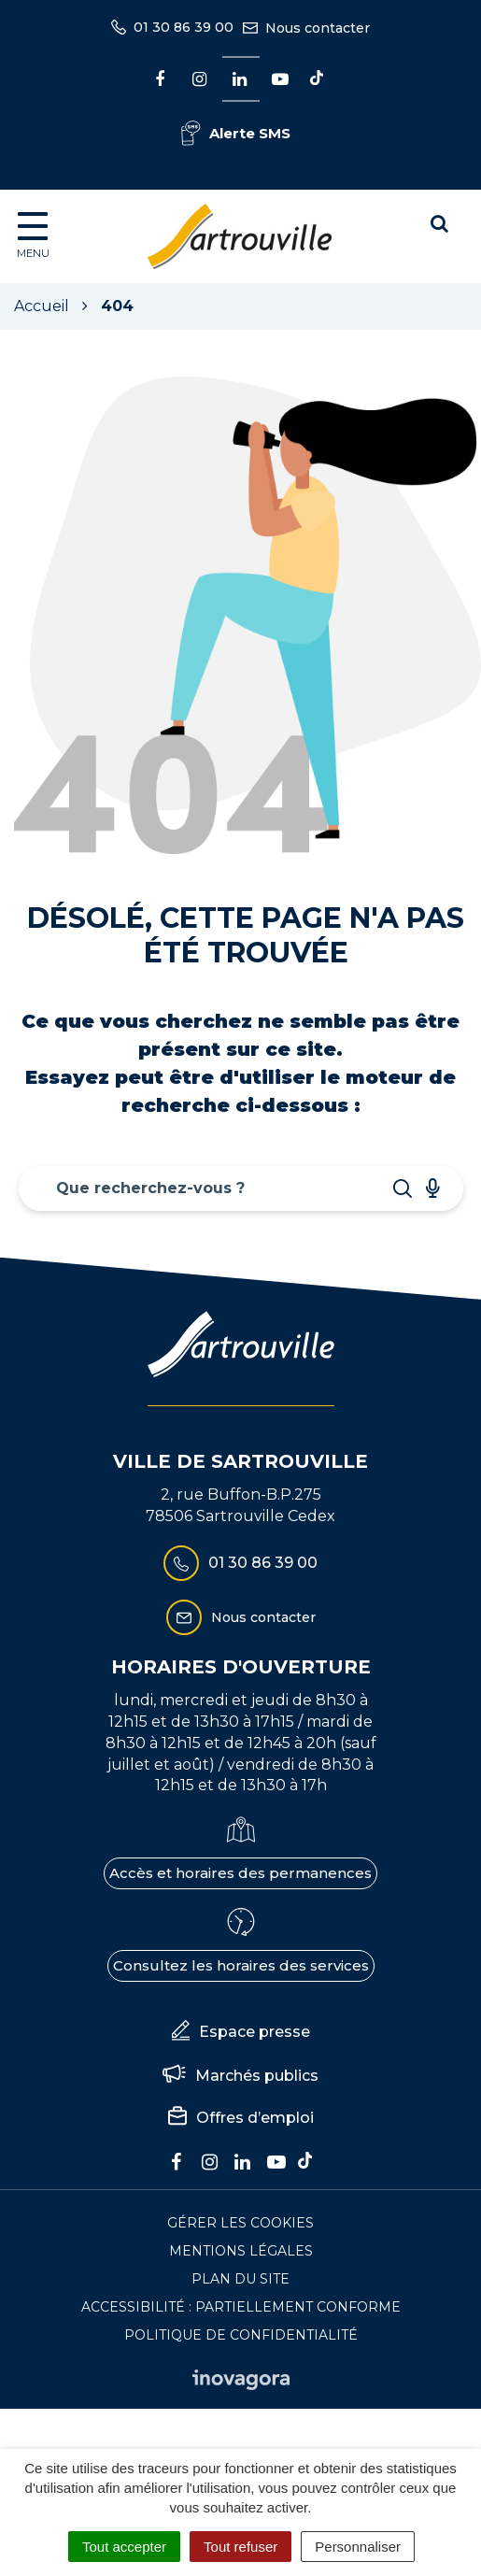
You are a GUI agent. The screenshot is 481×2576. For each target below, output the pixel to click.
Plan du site (240, 2278)
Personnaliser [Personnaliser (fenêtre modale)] (358, 2547)
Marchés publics (240, 2075)
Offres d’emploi (241, 2118)
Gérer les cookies (240, 2222)
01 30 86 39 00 (240, 1563)
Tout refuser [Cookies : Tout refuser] (240, 2547)
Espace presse (241, 2032)
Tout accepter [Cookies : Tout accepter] (124, 2547)
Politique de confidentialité (241, 2335)
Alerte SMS (235, 133)
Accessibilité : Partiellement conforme (241, 2306)
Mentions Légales (241, 2250)
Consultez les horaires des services (241, 1965)
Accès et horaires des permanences (240, 1873)
